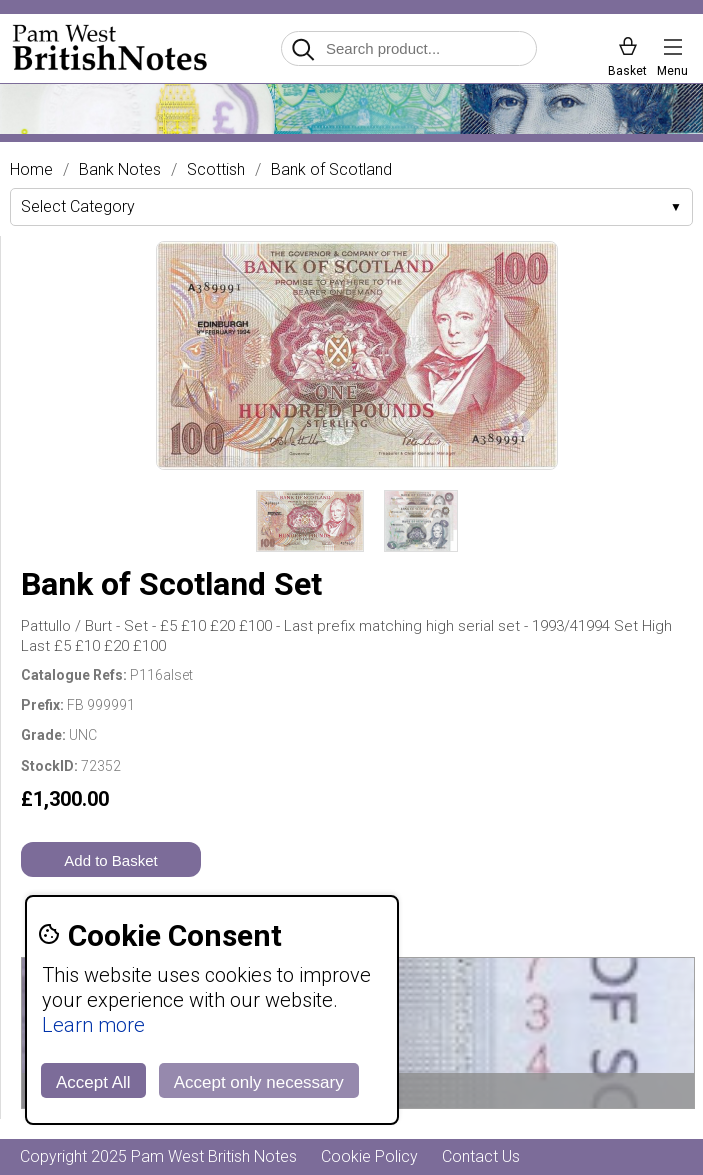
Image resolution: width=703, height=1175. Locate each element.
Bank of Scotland (331, 170)
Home (31, 170)
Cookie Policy (369, 1156)
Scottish (216, 170)
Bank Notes (120, 170)
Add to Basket (110, 860)
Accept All (93, 1082)
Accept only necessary (259, 1082)
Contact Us (481, 1156)
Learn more (93, 1025)
